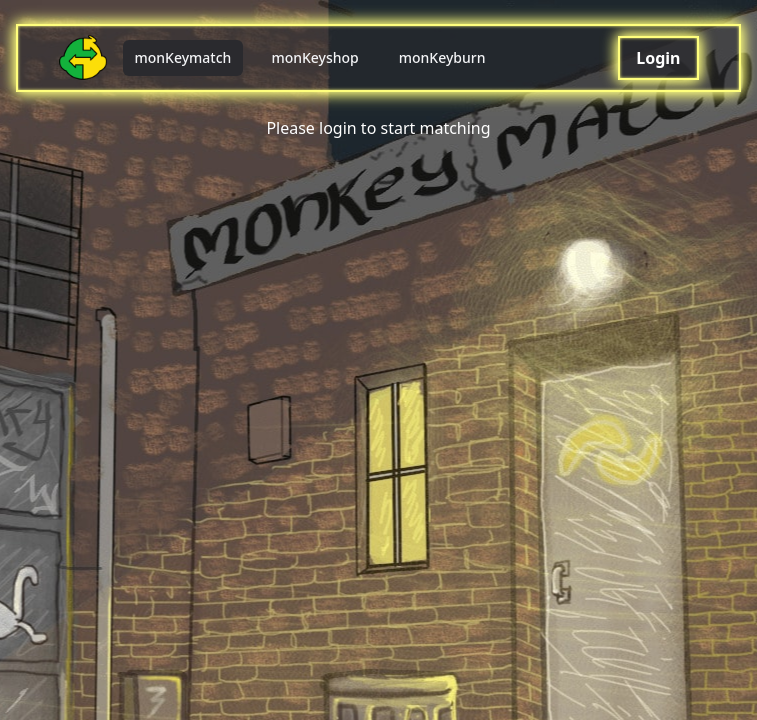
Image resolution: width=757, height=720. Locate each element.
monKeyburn (442, 57)
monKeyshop (314, 57)
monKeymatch (183, 57)
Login (658, 58)
